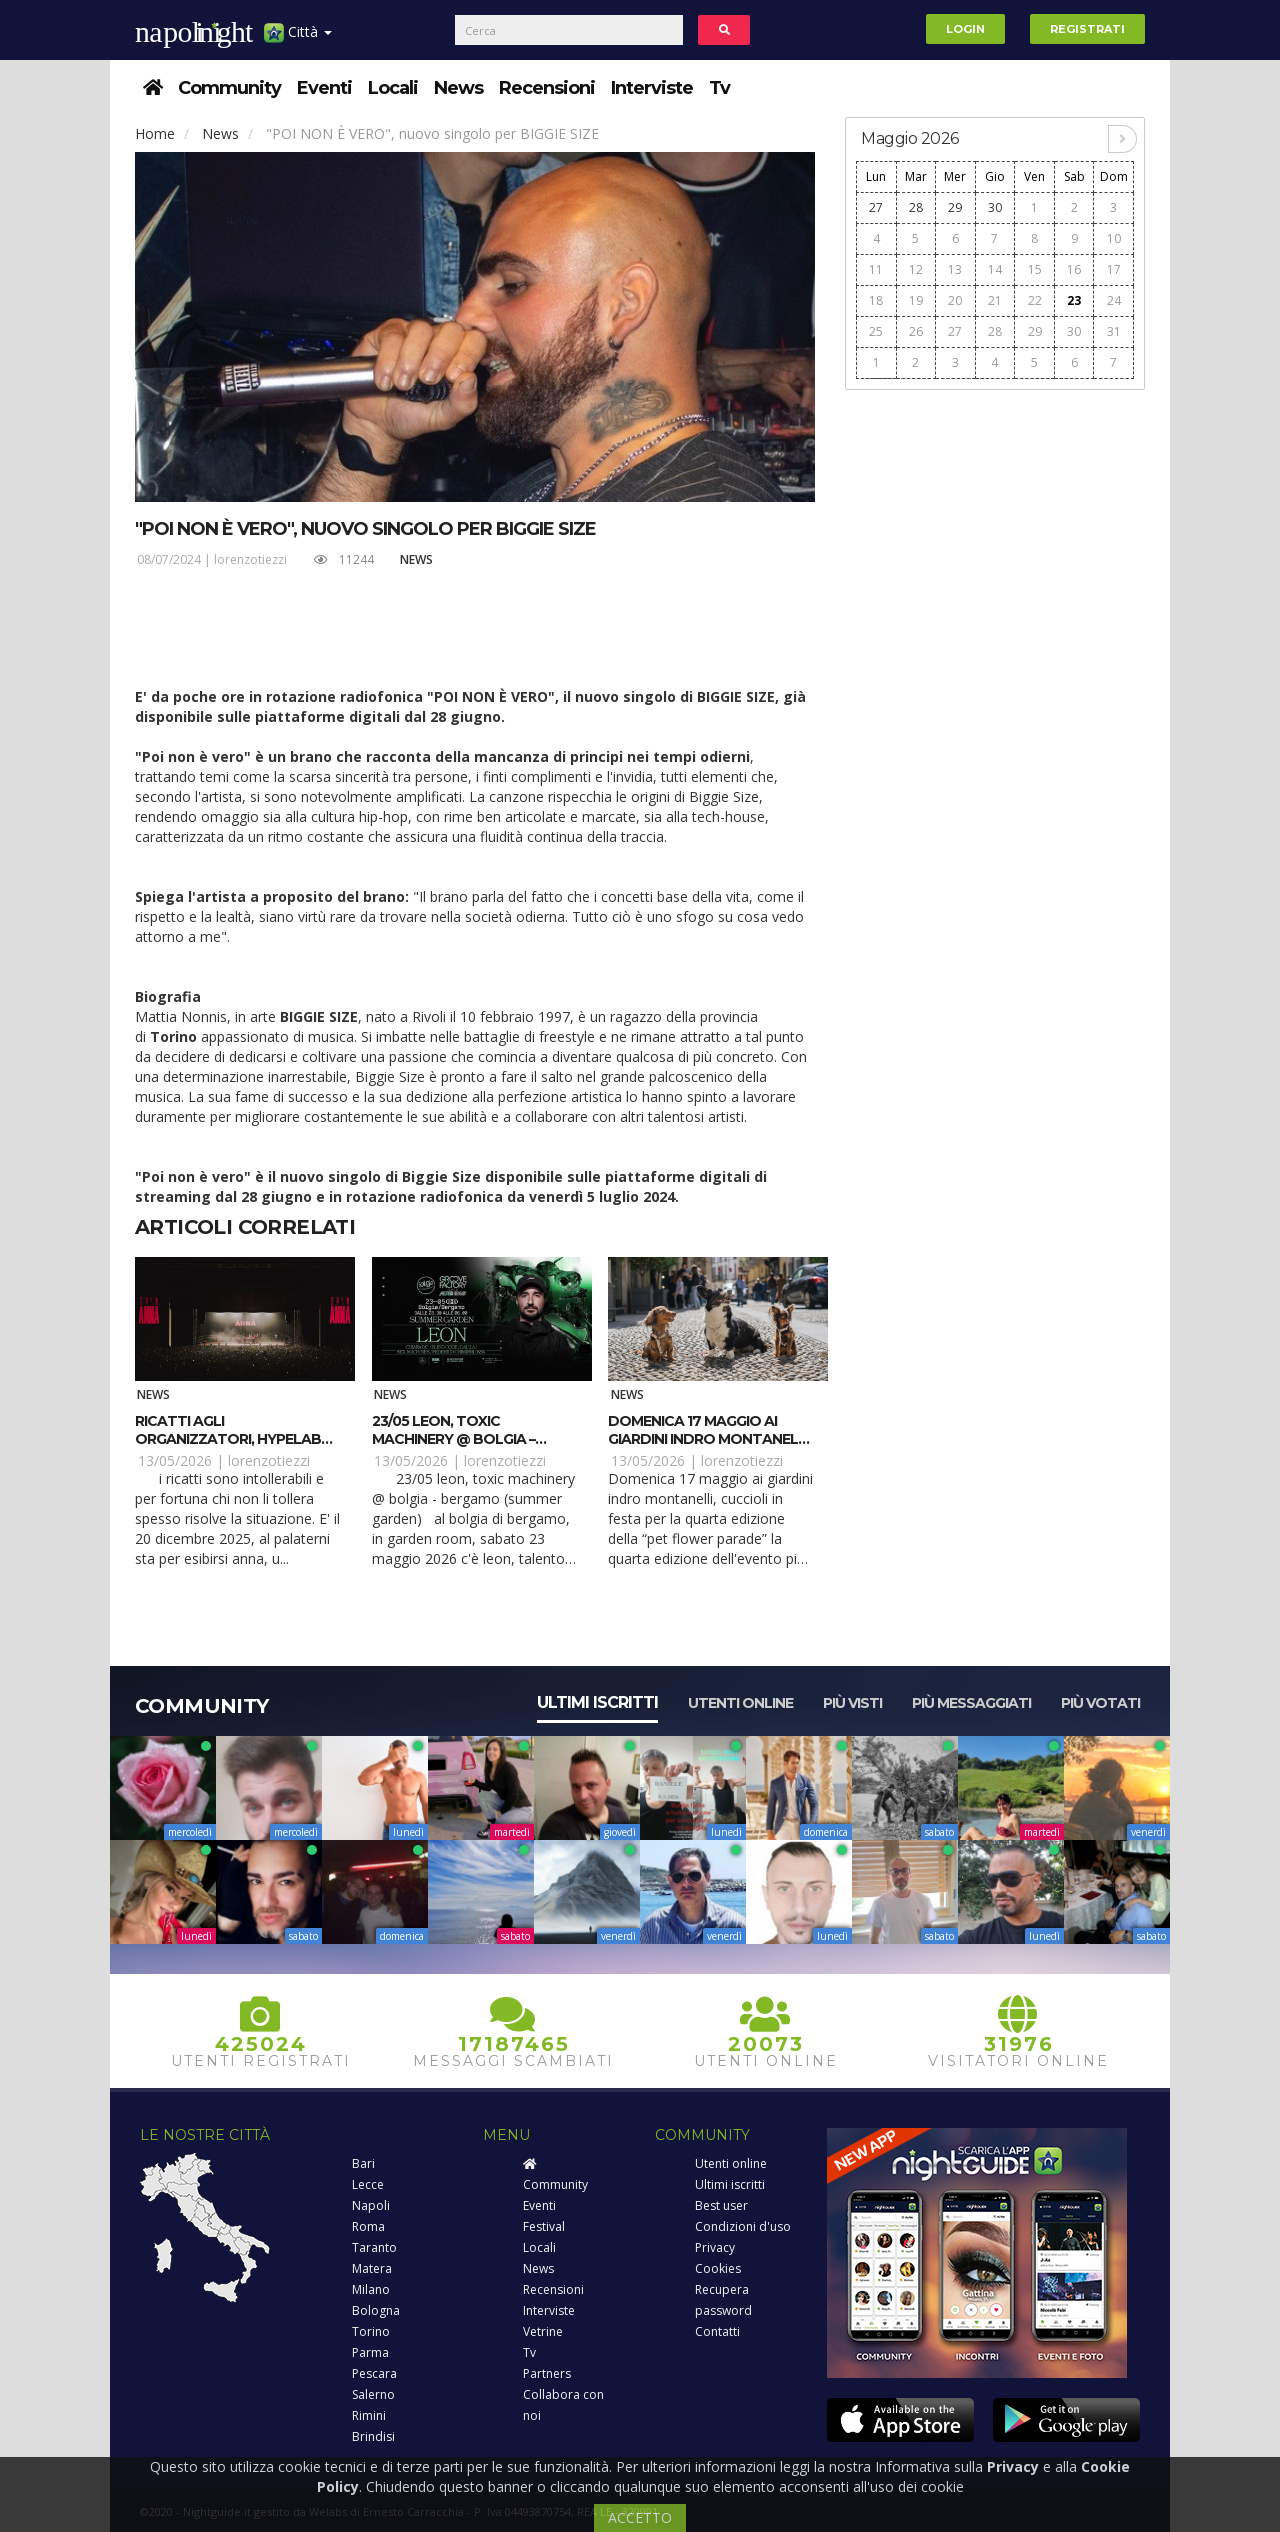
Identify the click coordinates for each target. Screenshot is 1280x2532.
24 (1114, 300)
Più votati (1100, 1703)
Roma (368, 2226)
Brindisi (373, 2436)
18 (876, 300)
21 (995, 300)
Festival (544, 2226)
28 (916, 207)
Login (965, 29)
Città (298, 39)
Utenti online (740, 1703)
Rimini (369, 2415)
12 (916, 269)
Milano (371, 2289)
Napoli (371, 2205)
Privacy (715, 2247)
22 (1035, 300)
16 (1074, 269)
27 (876, 207)
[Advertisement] (995, 702)
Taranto (374, 2247)
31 (1114, 331)
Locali (393, 88)
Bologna (376, 2310)
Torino (371, 2331)
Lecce (368, 2184)
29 (955, 207)
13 (955, 269)
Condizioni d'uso (743, 2226)
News (458, 88)
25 (876, 331)
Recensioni (547, 88)
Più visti (852, 1703)
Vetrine (543, 2331)
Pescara (374, 2373)
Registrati (1087, 29)
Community (229, 88)
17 (1114, 269)
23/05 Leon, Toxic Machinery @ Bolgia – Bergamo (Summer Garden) (473, 1439)
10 (1114, 238)
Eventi (324, 88)
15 (1035, 269)
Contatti (717, 2331)
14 (995, 269)
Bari (363, 2163)
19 (916, 300)
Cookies (718, 2268)
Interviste (652, 88)
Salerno (373, 2394)
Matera (372, 2268)
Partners (547, 2373)
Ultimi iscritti (597, 1702)
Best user (721, 2205)
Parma (370, 2352)
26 (916, 331)
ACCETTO (640, 2517)
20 (955, 300)
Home (155, 133)
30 (995, 207)
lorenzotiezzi (250, 559)
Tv (719, 88)
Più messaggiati (971, 1703)
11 (876, 269)
